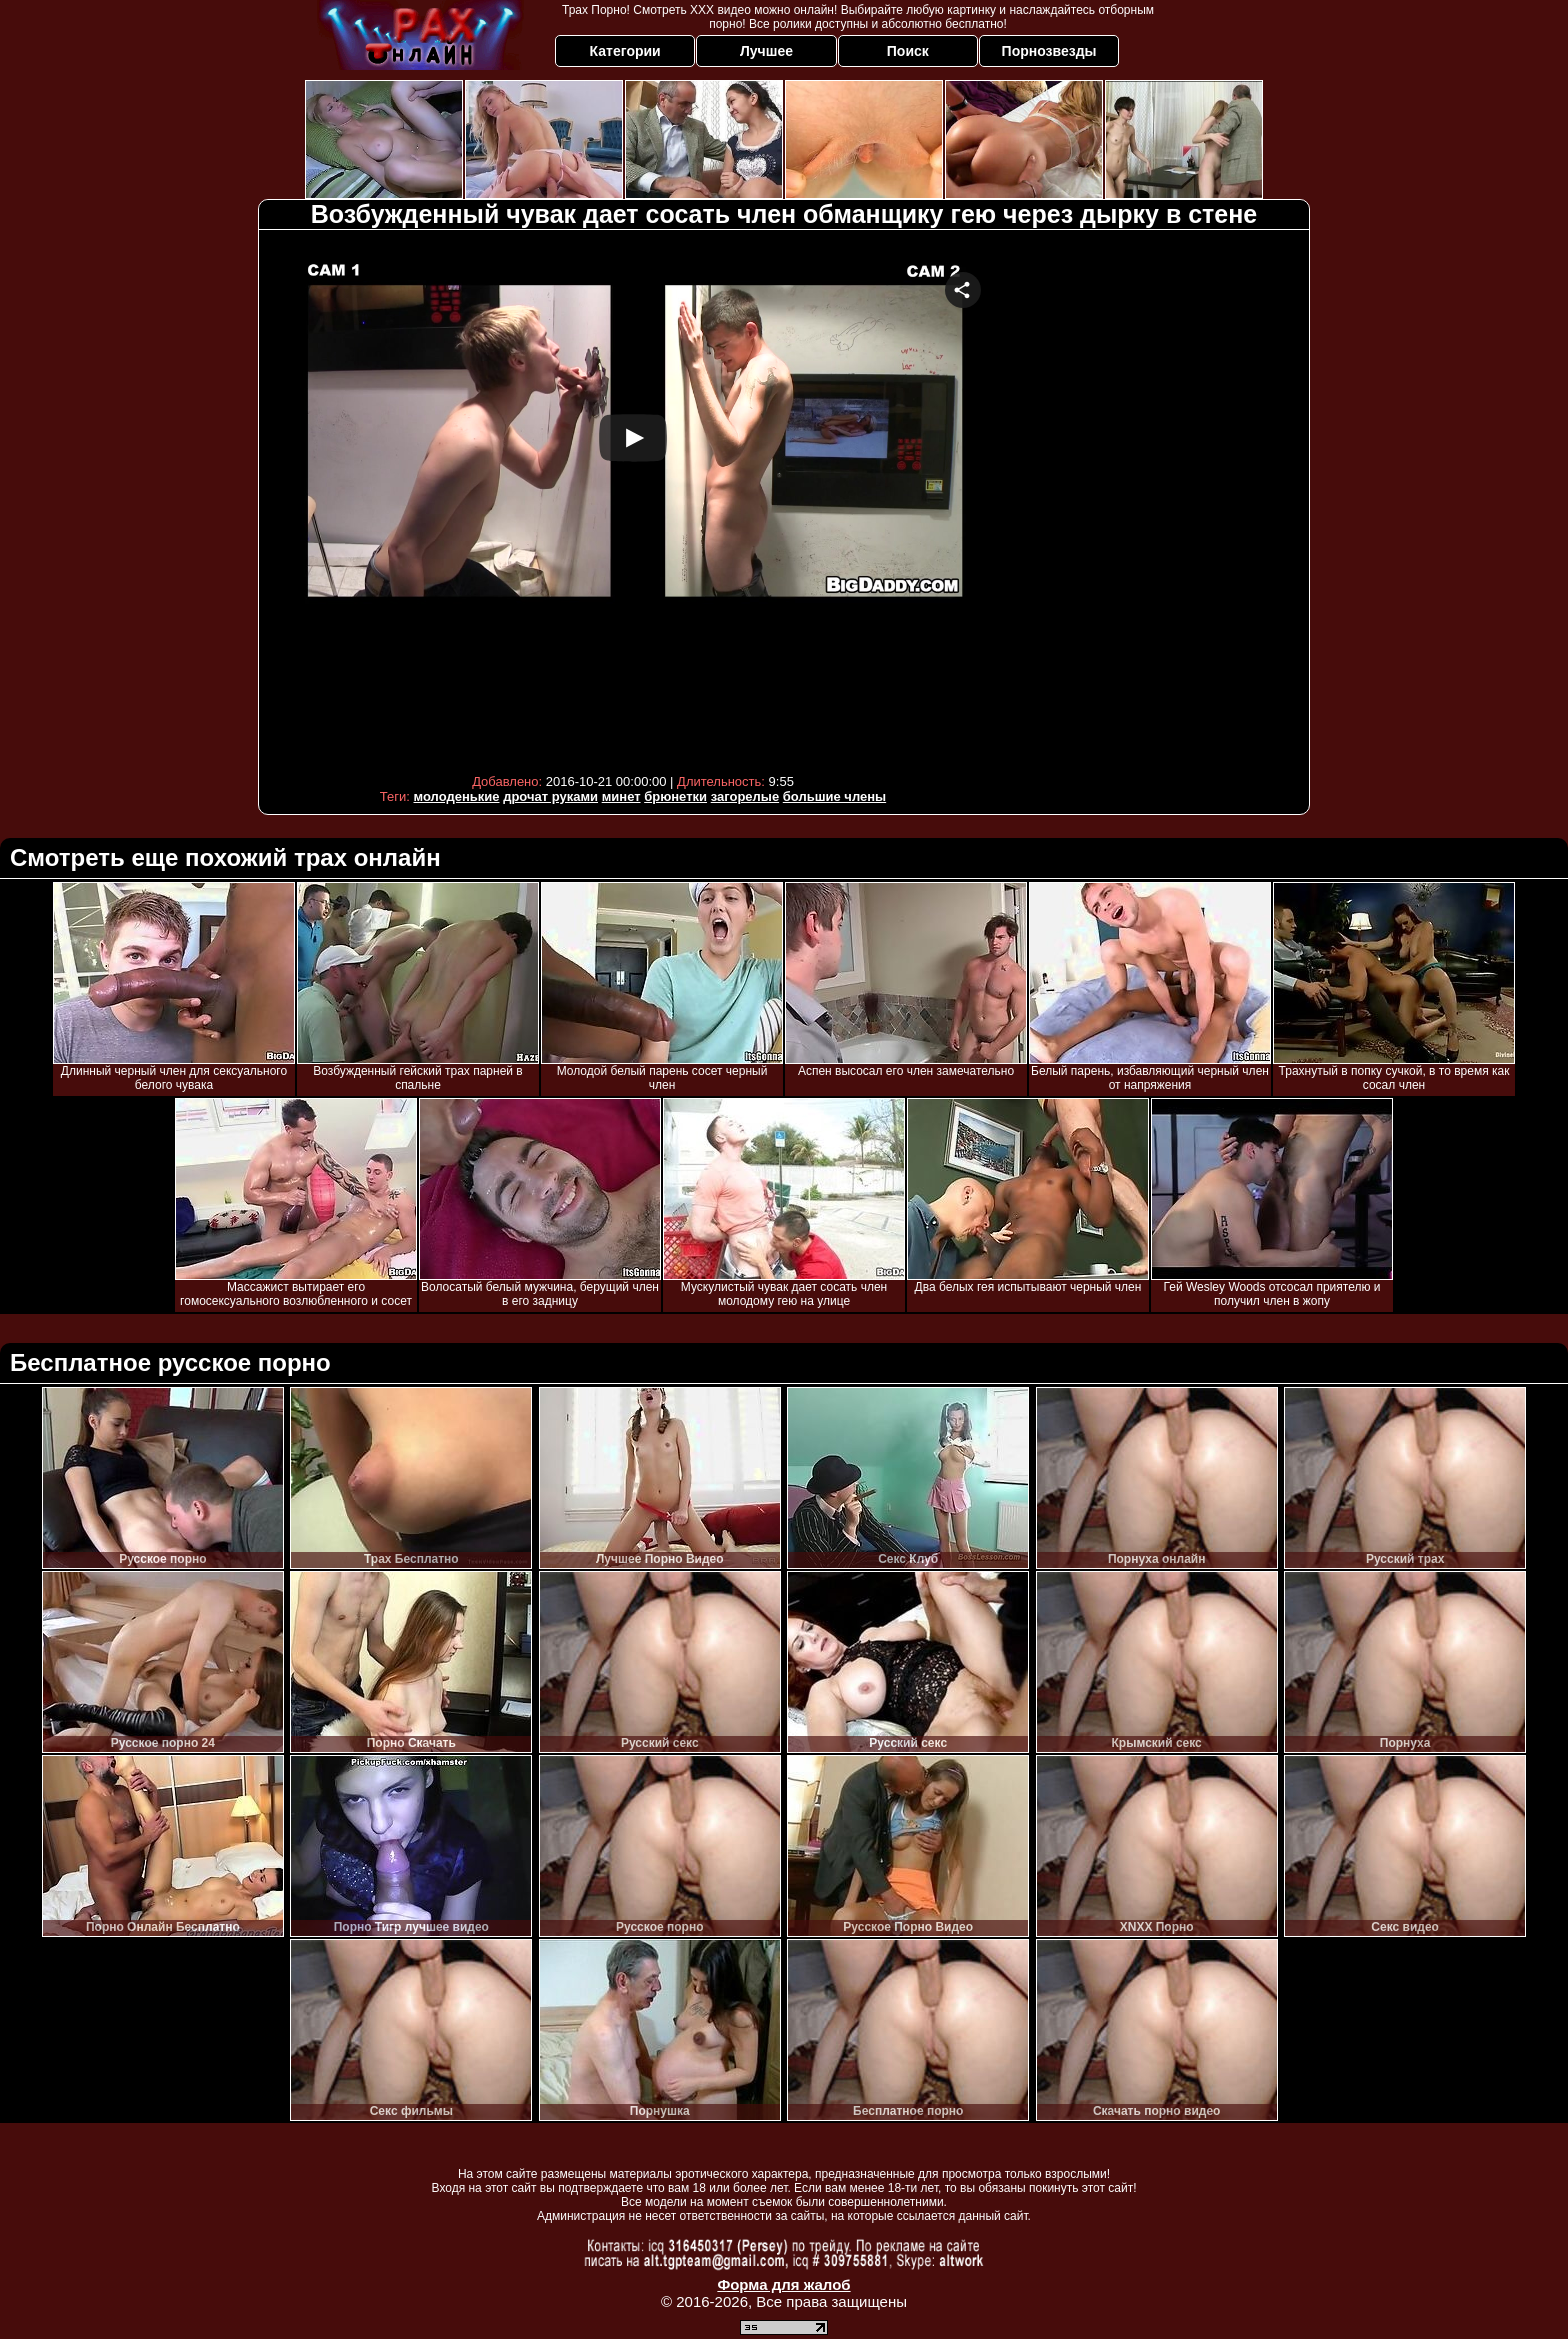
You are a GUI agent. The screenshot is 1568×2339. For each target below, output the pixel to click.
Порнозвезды (1049, 51)
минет (621, 796)
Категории (625, 51)
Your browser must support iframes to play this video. (633, 499)
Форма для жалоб (783, 2284)
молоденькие (457, 796)
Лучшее (766, 51)
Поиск (908, 51)
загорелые (745, 796)
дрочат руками (550, 796)
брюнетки (675, 796)
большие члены (834, 796)
